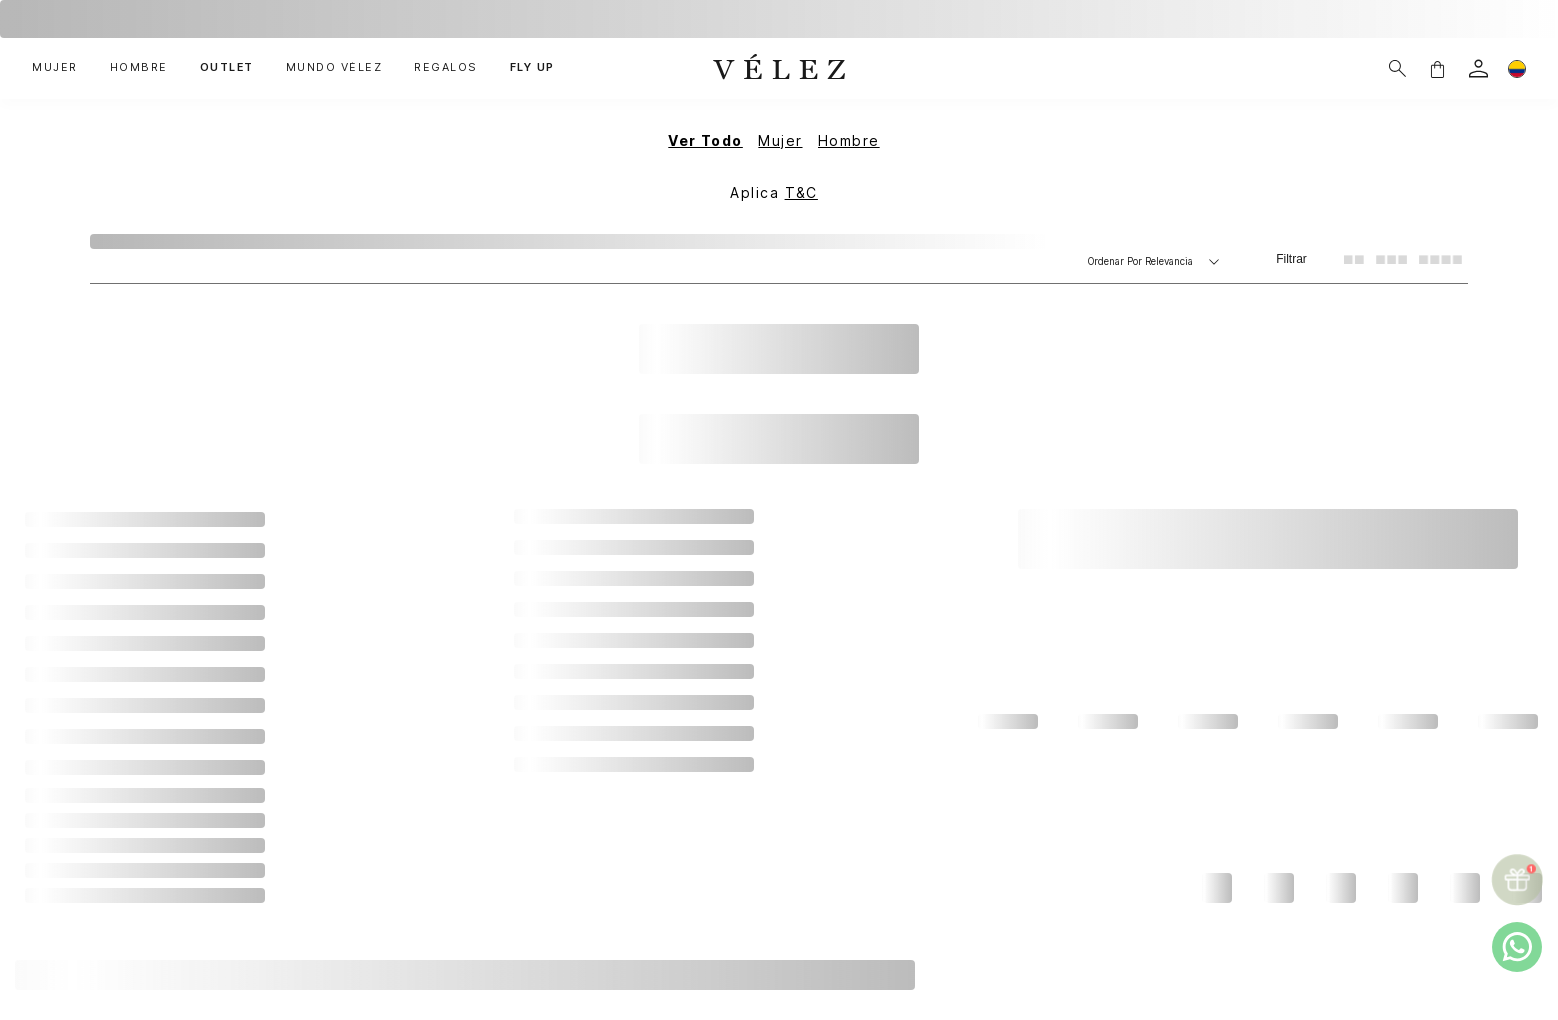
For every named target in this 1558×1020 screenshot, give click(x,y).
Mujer (780, 140)
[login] (1478, 68)
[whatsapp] (1517, 947)
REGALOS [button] (446, 68)
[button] (1437, 68)
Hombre (849, 140)
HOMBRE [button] (139, 68)
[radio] (1354, 259)
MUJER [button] (55, 68)
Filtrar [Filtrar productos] (1291, 259)
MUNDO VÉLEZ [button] (334, 68)
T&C (801, 192)
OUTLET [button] (227, 68)
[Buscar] (1397, 68)
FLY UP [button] (532, 68)
